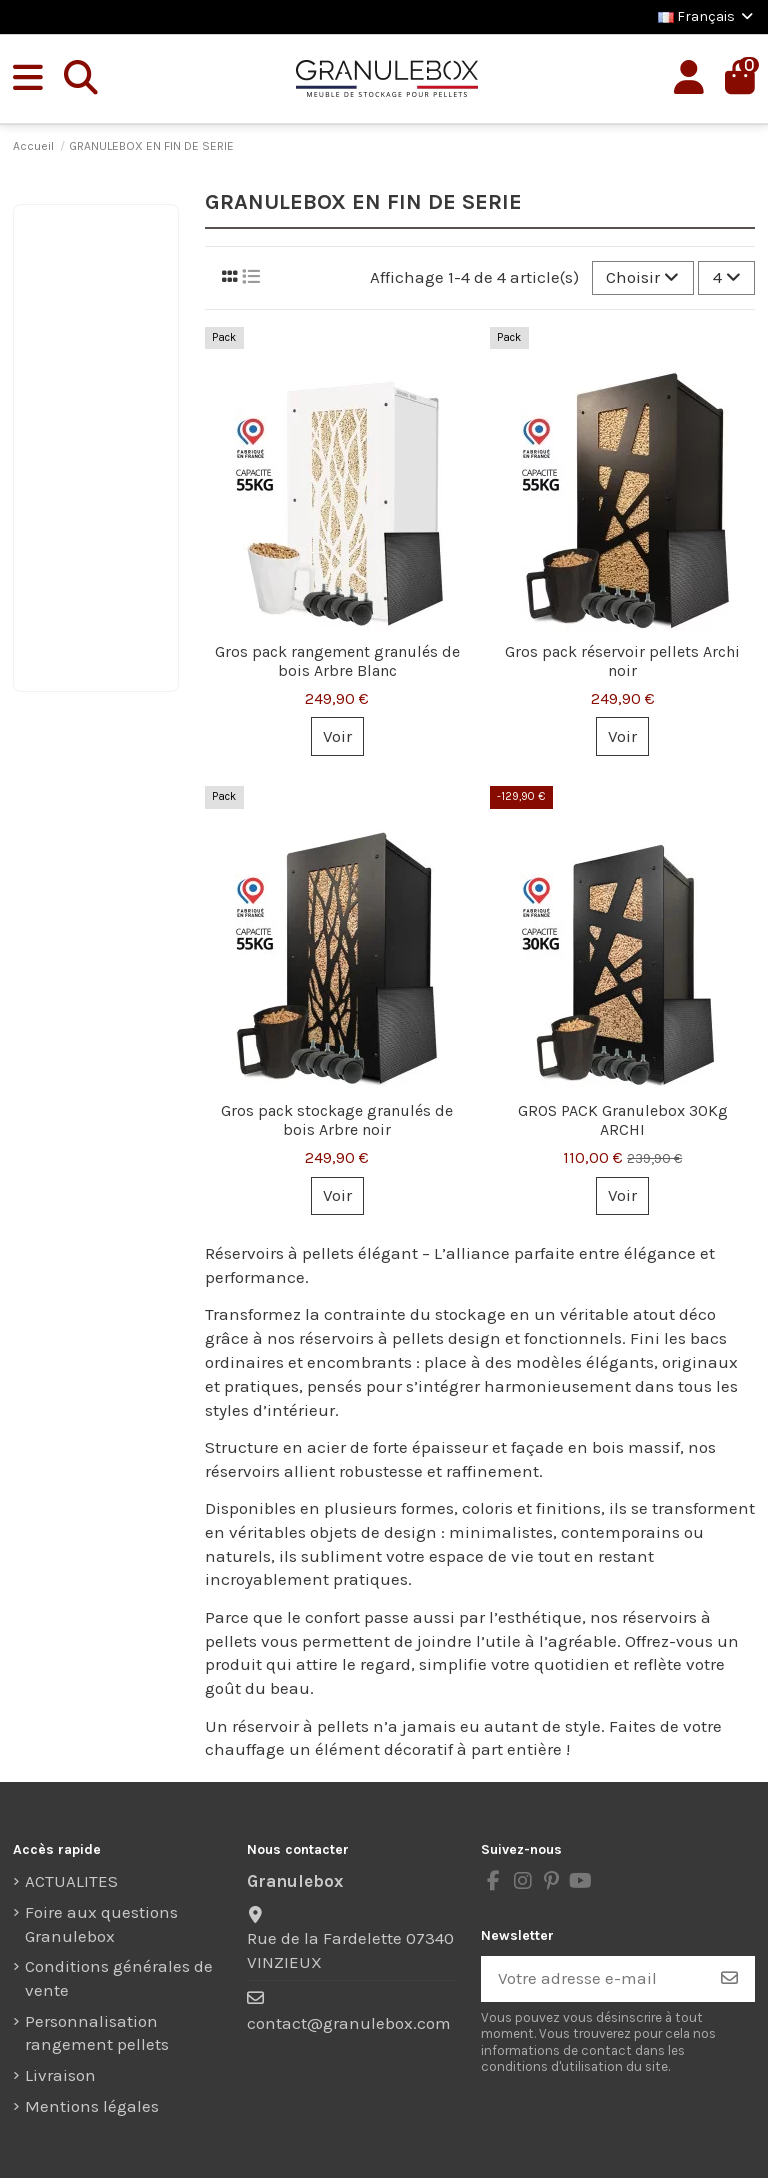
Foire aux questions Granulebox (101, 1924)
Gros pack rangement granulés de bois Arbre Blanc (337, 661)
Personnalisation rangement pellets (97, 2033)
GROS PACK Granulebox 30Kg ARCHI (623, 1120)
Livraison (60, 2075)
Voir (337, 736)
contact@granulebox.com (349, 2023)
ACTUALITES (71, 1881)
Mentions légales (92, 2106)
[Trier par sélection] (643, 278)
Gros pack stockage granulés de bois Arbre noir (337, 1120)
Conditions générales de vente (119, 1978)
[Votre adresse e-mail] (593, 1979)
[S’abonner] (729, 1979)
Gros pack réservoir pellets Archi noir (622, 661)
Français (707, 16)
